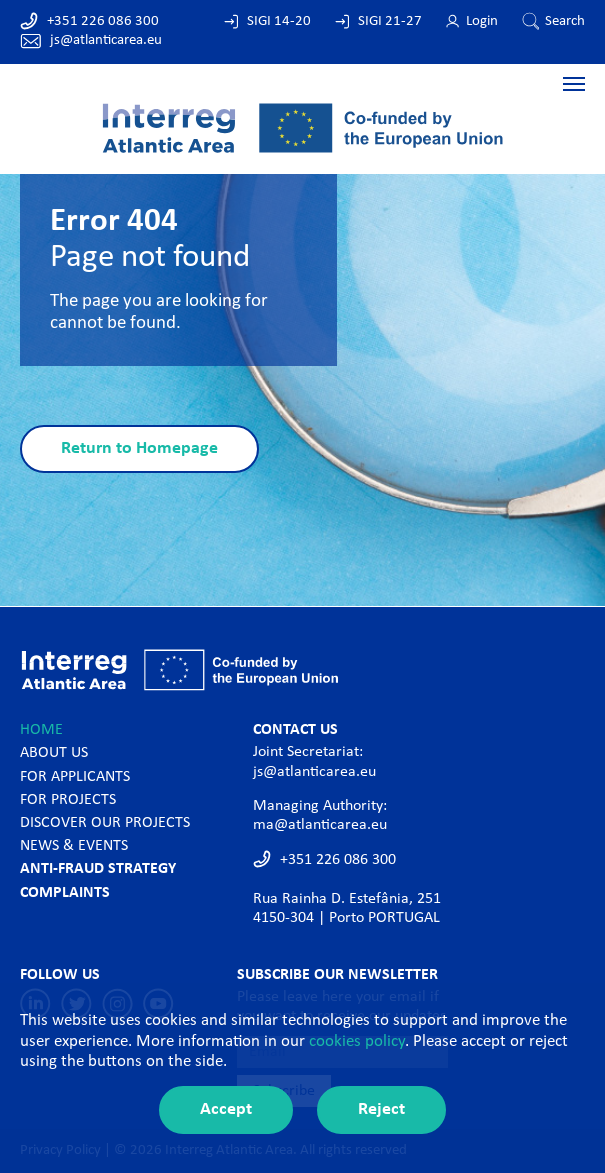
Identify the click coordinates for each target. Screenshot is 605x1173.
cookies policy (357, 1041)
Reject (381, 1109)
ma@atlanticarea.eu (320, 825)
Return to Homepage (139, 448)
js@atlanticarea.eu (106, 40)
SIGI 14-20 (279, 21)
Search (565, 21)
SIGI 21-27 (390, 21)
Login (482, 21)
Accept (226, 1109)
